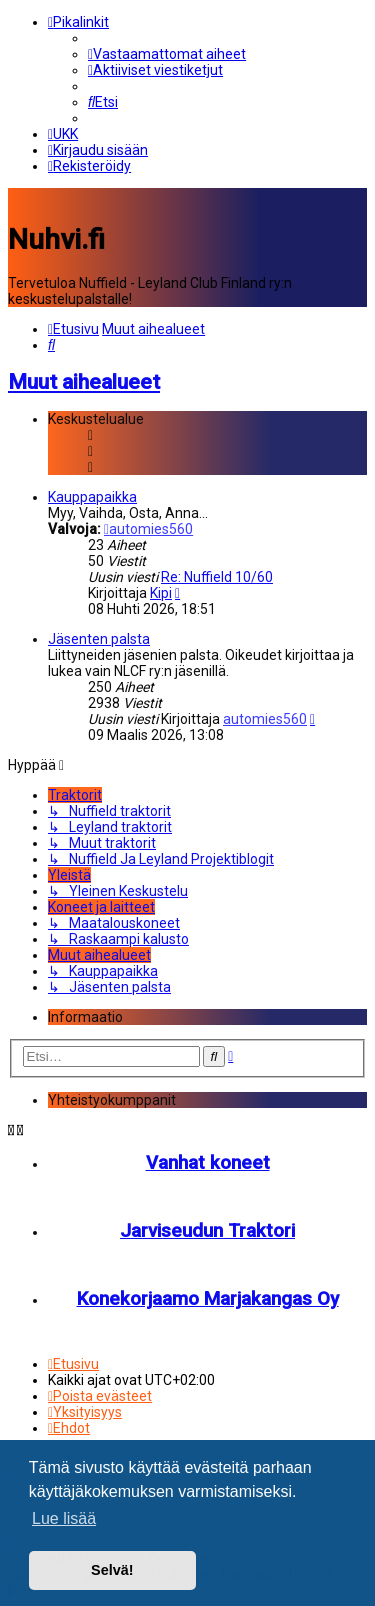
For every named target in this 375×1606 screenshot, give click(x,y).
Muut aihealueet (84, 380)
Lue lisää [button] (64, 1518)
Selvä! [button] (112, 1570)
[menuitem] (167, 54)
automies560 (148, 528)
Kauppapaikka (92, 496)
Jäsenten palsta (99, 638)
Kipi (161, 592)
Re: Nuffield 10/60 (217, 576)
